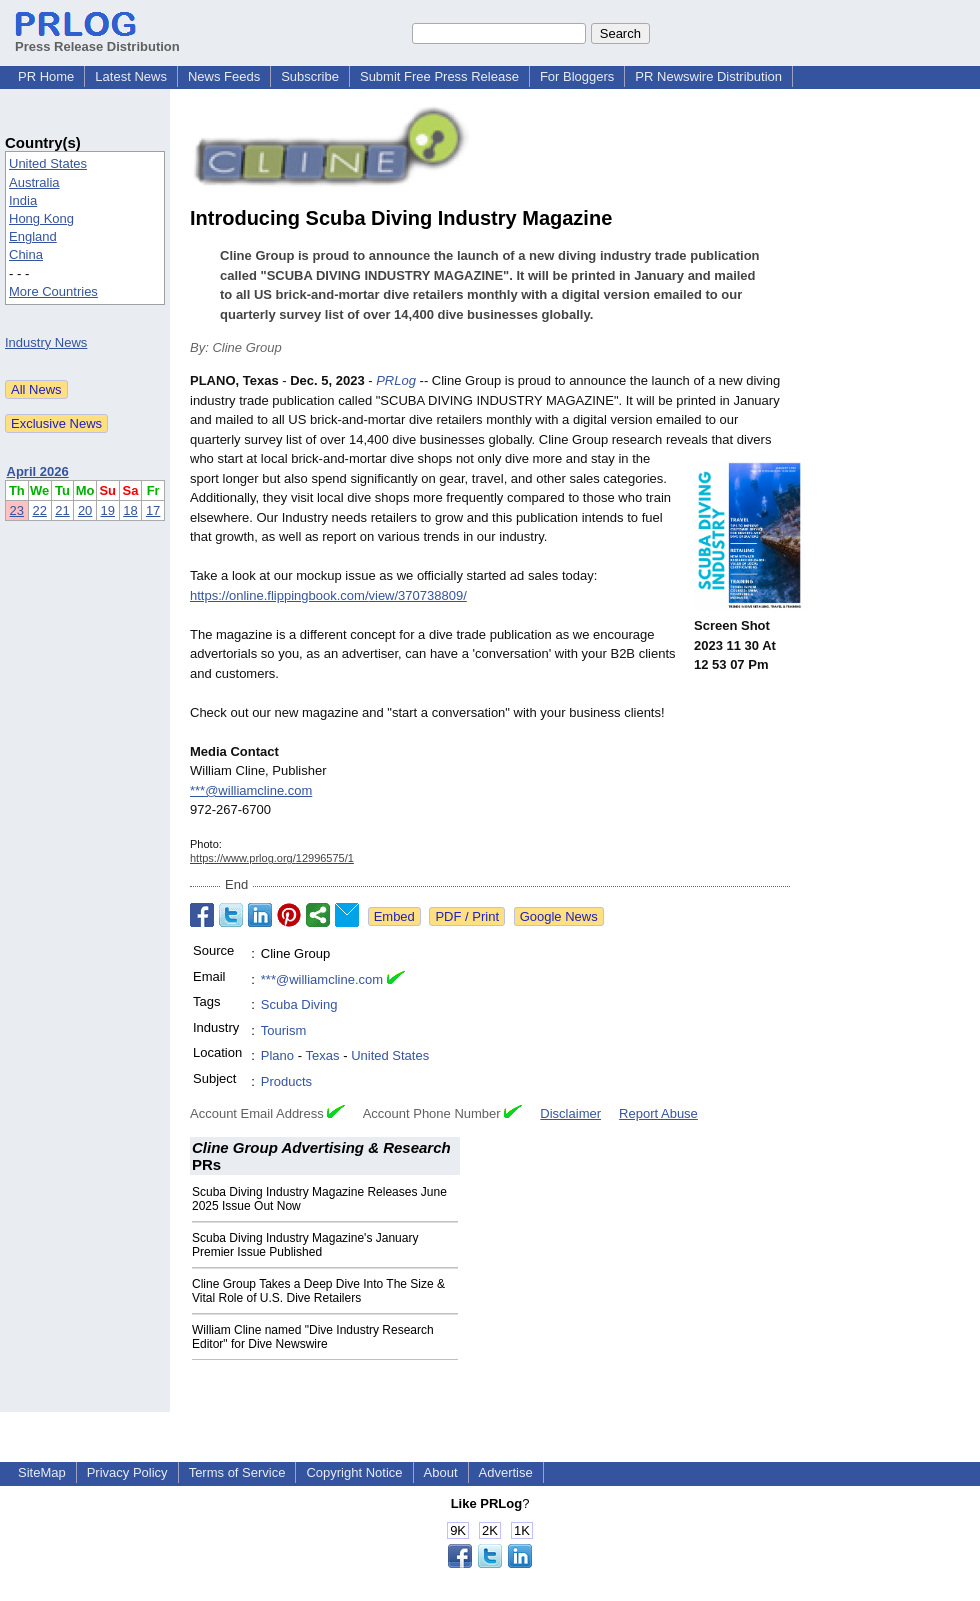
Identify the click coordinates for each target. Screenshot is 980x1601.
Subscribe (310, 76)
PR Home (46, 76)
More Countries (53, 291)
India (23, 200)
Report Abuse (658, 1113)
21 (62, 510)
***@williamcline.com (251, 790)
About (441, 1472)
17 (153, 510)
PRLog (396, 380)
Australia (34, 182)
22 (39, 510)
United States (48, 163)
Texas (323, 1055)
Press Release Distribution (97, 39)
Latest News (131, 76)
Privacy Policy (127, 1472)
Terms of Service (237, 1472)
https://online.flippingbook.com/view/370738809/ (328, 595)
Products (286, 1081)
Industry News (46, 342)
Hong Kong (41, 218)
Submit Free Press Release (439, 76)
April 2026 (38, 471)
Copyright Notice (354, 1472)
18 (130, 510)
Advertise (506, 1472)
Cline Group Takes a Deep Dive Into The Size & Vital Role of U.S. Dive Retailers (318, 1291)
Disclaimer (570, 1113)
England (33, 236)
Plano (277, 1055)
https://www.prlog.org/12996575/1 (272, 858)
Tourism (284, 1030)
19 (108, 510)
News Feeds (224, 76)
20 (85, 510)
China (26, 254)
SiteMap (42, 1472)
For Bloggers (577, 76)
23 (17, 510)
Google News (559, 916)
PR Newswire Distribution (708, 76)
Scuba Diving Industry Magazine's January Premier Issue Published (305, 1245)
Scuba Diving (299, 1004)
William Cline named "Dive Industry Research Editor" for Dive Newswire (313, 1337)
